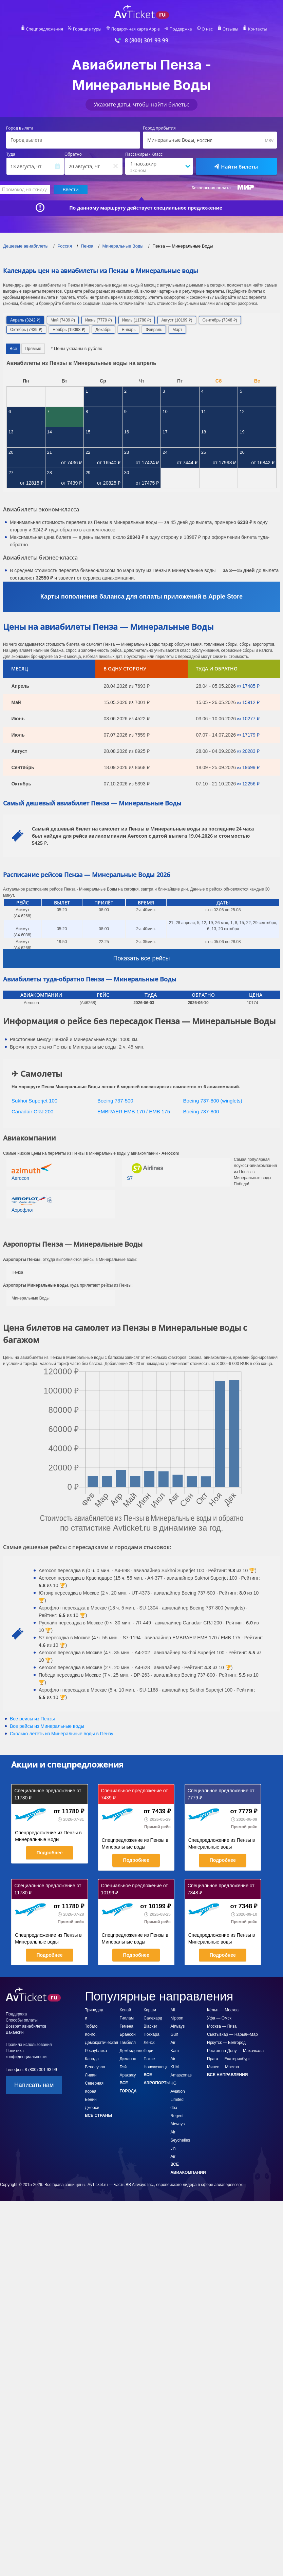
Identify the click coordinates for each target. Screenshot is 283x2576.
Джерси (92, 2107)
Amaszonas (181, 2075)
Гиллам (126, 2018)
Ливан (90, 2075)
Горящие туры (87, 29)
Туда (10, 154)
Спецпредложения (44, 29)
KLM (174, 2067)
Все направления (227, 2074)
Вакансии (15, 2032)
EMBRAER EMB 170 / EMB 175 (133, 1111)
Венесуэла (95, 2067)
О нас (207, 29)
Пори (148, 2050)
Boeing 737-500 (115, 1101)
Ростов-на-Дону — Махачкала (235, 2050)
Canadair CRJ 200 (32, 1111)
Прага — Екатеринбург (228, 2058)
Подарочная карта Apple (135, 29)
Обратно (73, 154)
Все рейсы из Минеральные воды (47, 1726)
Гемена (126, 2026)
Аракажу (127, 2075)
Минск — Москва (223, 2067)
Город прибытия (159, 128)
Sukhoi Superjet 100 (34, 1101)
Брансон (127, 2034)
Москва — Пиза (222, 2026)
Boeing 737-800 (201, 1111)
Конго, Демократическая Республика (101, 2042)
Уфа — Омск (219, 2018)
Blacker (150, 2026)
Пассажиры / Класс (144, 154)
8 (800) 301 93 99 (146, 40)
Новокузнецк (156, 2067)
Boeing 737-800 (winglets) (212, 1101)
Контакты (257, 29)
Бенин (91, 2099)
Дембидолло (131, 2050)
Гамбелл (127, 2042)
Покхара (151, 2034)
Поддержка (181, 29)
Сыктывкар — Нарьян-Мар (232, 2034)
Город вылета (19, 128)
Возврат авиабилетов (26, 2026)
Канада (92, 2058)
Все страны (98, 2115)
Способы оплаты (22, 2020)
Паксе (149, 2058)
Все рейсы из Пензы (32, 1718)
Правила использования (29, 2044)
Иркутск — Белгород (226, 2042)
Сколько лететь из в (61, 1733)
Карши (150, 2010)
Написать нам (34, 2085)
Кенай (125, 2010)
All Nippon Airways (177, 2018)
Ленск (149, 2042)
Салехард (153, 2018)
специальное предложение (188, 208)
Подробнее (49, 1852)
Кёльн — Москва (223, 2010)
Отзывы (230, 29)
